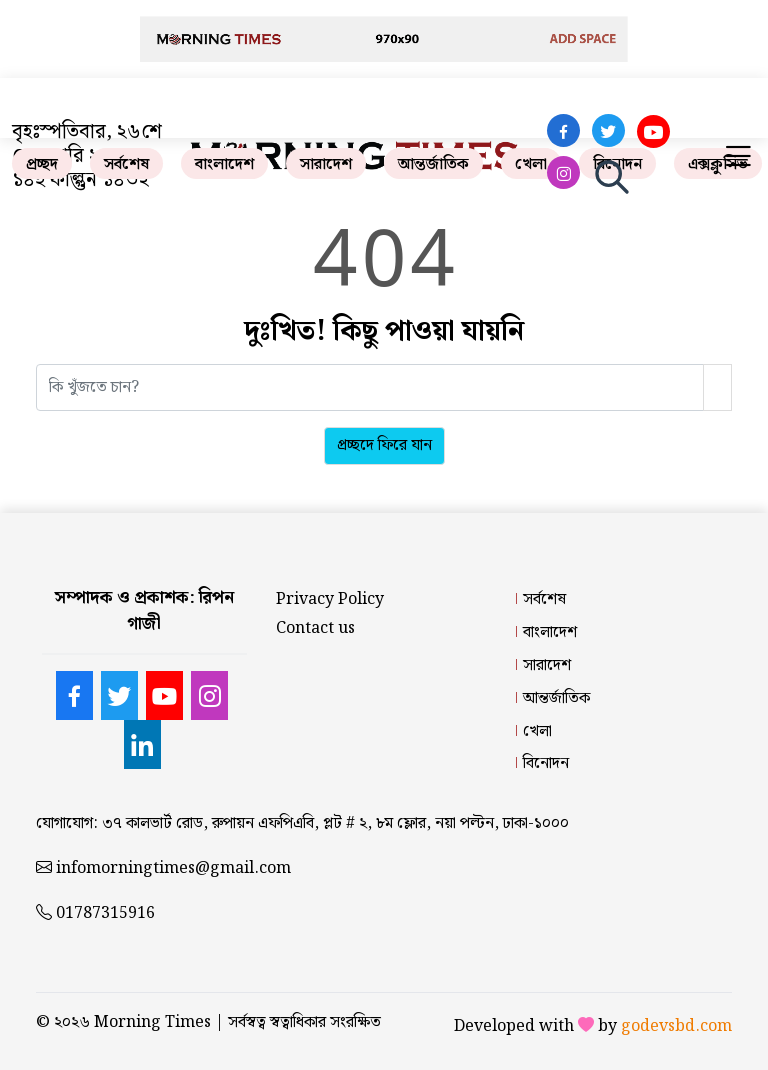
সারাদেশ (326, 164)
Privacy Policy (330, 599)
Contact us (315, 628)
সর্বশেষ (126, 164)
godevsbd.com (676, 1026)
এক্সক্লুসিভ (718, 164)
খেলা (531, 164)
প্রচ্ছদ (42, 164)
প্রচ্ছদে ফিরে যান (384, 445)
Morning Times (152, 1022)
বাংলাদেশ (224, 164)
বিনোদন (546, 763)
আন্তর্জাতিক (433, 164)
